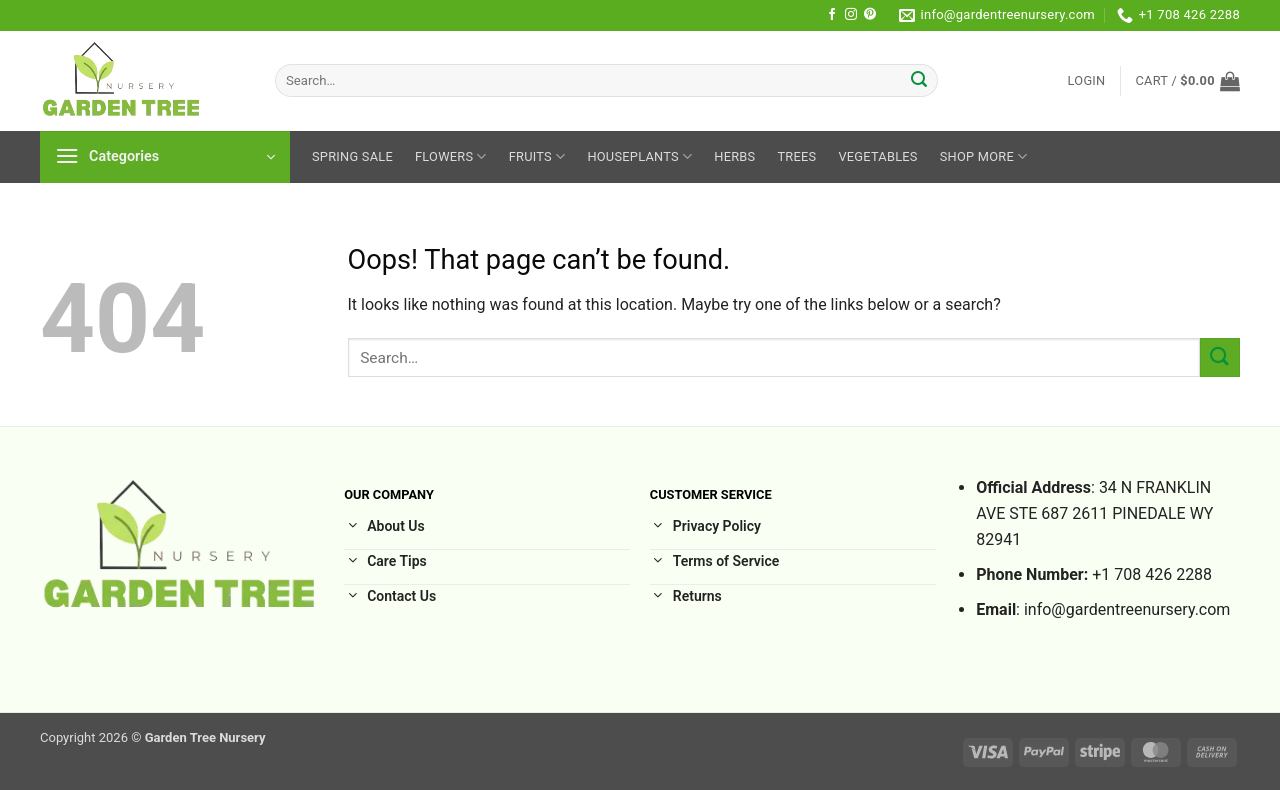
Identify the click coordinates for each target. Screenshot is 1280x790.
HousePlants (639, 156)
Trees (796, 156)
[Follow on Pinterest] (870, 15)
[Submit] (920, 81)
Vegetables (877, 156)
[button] (1087, 81)
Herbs (734, 156)
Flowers (451, 156)
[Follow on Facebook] (832, 15)
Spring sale (352, 156)
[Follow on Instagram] (851, 15)
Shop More (984, 156)
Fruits (537, 156)
